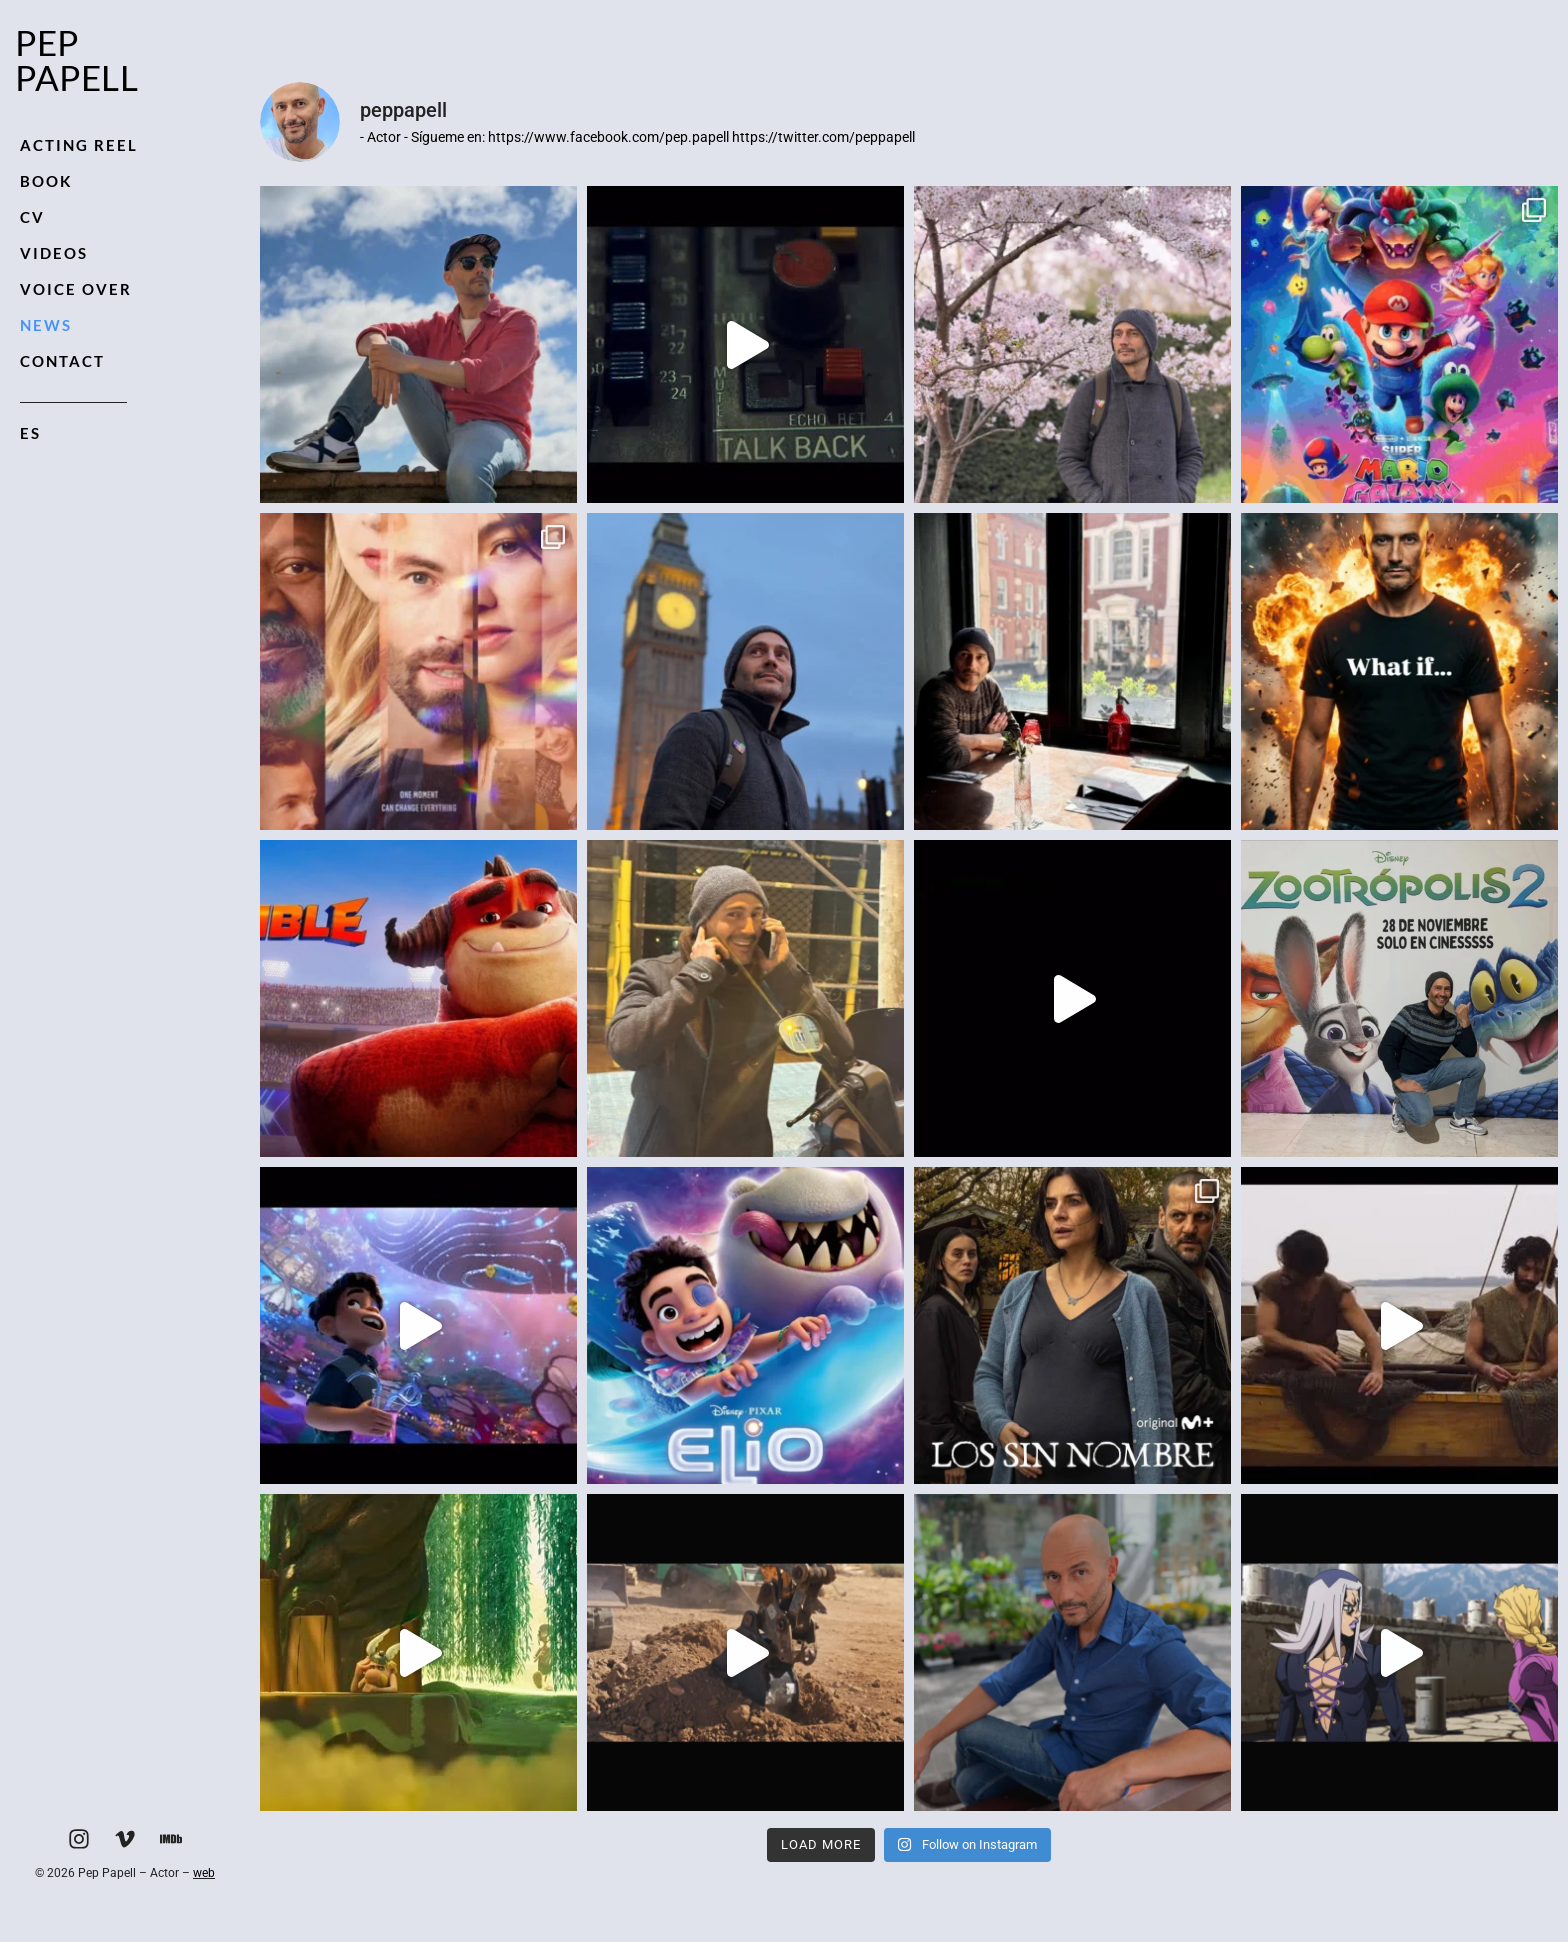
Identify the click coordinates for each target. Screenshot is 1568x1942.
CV (32, 217)
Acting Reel (79, 145)
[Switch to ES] (73, 433)
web (204, 1873)
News (46, 325)
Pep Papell (76, 59)
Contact (62, 361)
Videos (54, 253)
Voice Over (76, 289)
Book (46, 181)
